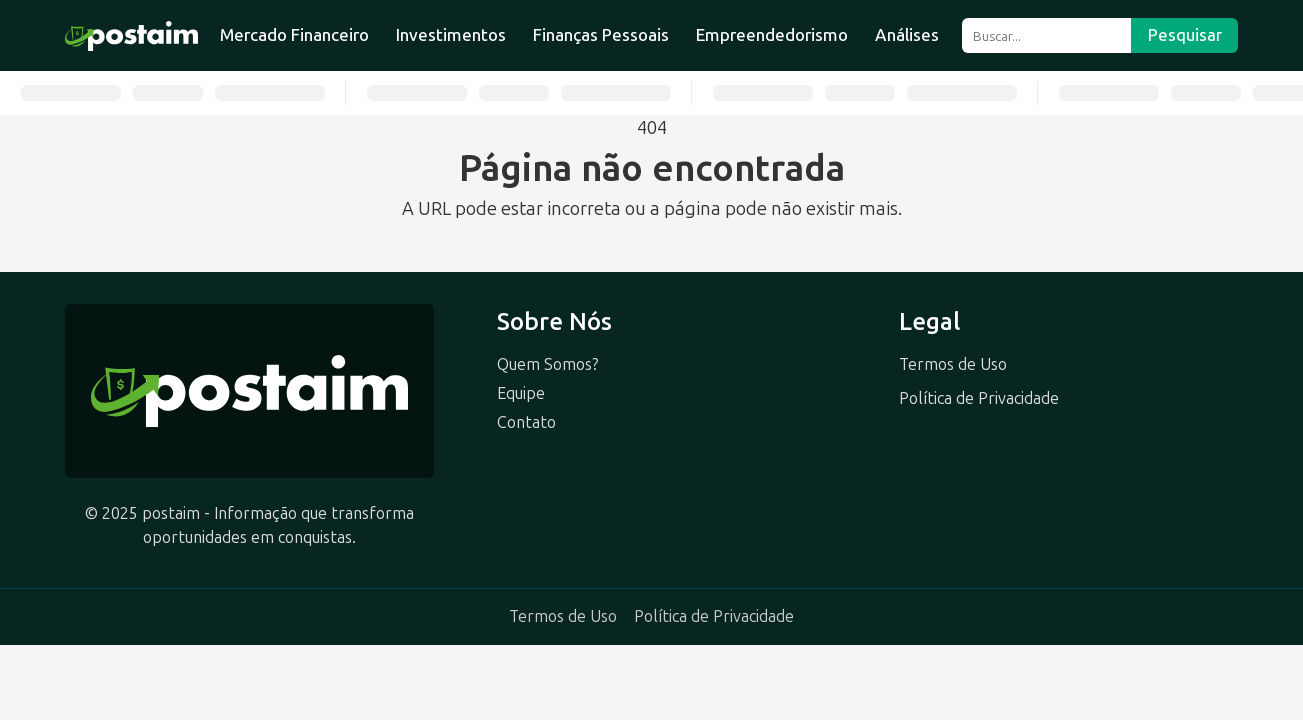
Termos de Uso (953, 364)
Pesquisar (1185, 35)
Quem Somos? (548, 364)
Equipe (521, 393)
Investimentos (451, 35)
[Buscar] (1046, 35)
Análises (907, 35)
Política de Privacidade (979, 398)
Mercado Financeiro (294, 35)
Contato (526, 422)
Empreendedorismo (772, 35)
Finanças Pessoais (601, 35)
